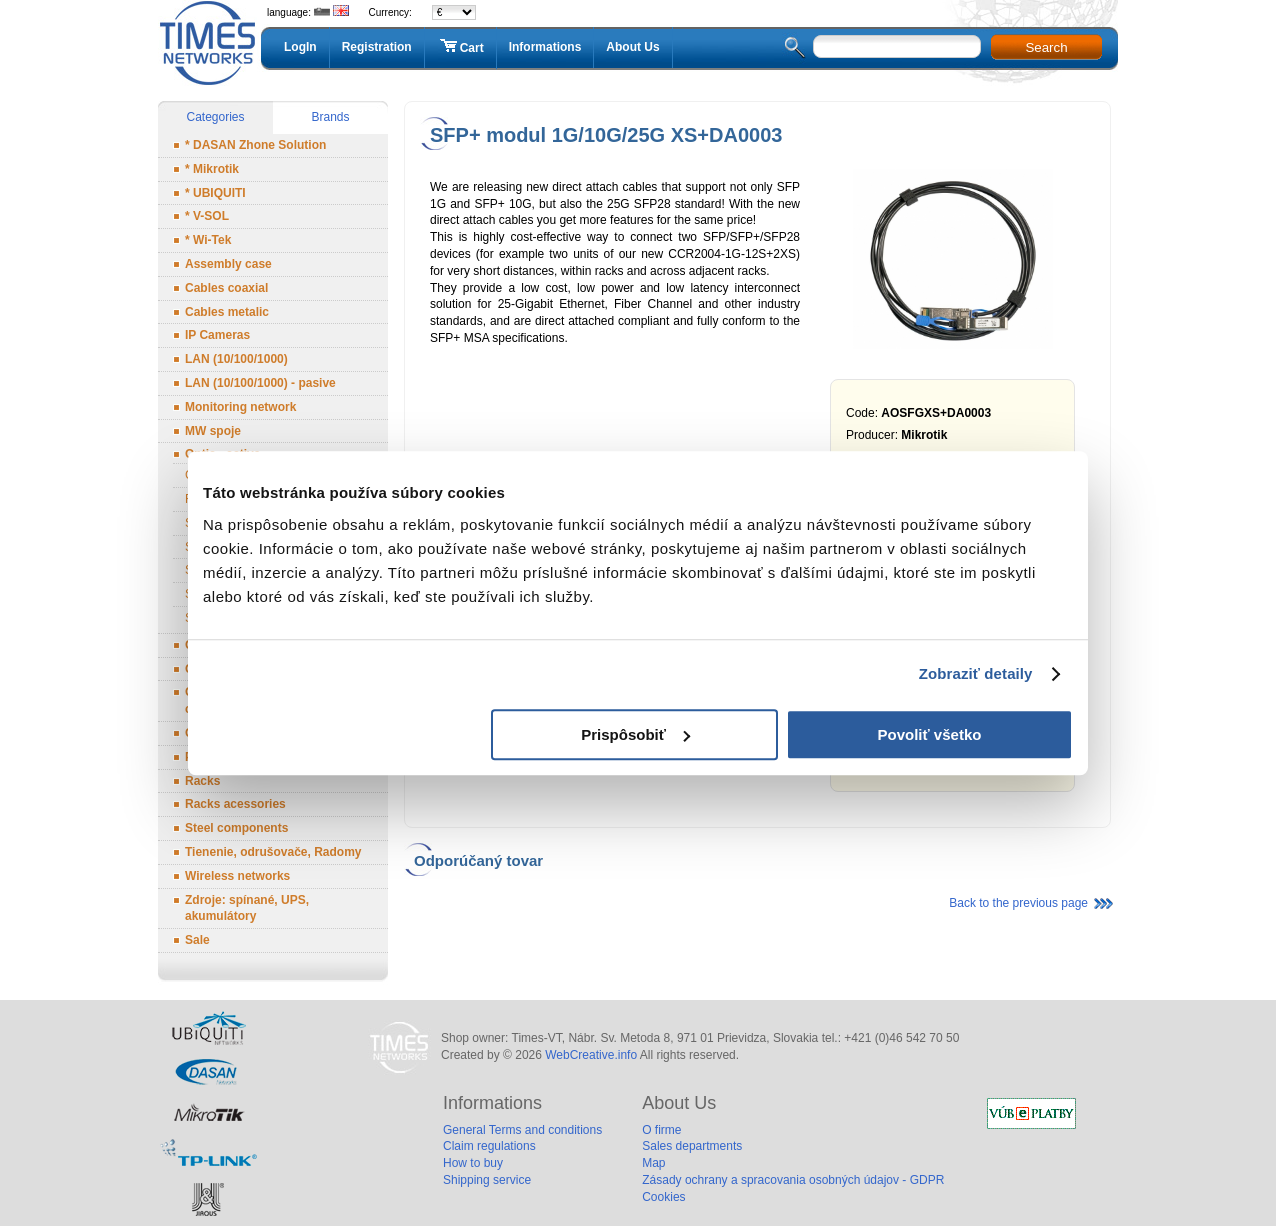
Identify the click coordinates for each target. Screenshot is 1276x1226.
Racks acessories (235, 804)
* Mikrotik (212, 169)
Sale (197, 940)
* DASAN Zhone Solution (255, 145)
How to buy (473, 1163)
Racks (202, 781)
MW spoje (213, 431)
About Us (632, 47)
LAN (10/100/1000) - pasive (260, 383)
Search (1046, 47)
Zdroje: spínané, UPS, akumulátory (247, 908)
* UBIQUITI (215, 193)
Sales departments (692, 1146)
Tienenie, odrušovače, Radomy (273, 852)
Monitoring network (240, 407)
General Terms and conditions (522, 1130)
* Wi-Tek (208, 240)
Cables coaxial (226, 288)
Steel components (236, 828)
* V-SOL (207, 216)
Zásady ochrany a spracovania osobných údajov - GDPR (793, 1180)
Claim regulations (489, 1146)
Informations (545, 47)
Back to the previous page (1018, 903)
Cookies (663, 1197)
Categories (215, 117)
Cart (460, 47)
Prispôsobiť (635, 734)
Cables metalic (227, 312)
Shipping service (487, 1180)
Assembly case (228, 264)
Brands (330, 117)
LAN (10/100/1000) (236, 359)
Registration (377, 47)
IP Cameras (217, 335)
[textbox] (897, 46)
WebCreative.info (591, 1055)
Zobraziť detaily (976, 673)
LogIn (300, 47)
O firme (661, 1130)
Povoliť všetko (930, 734)
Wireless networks (237, 876)
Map (653, 1163)
